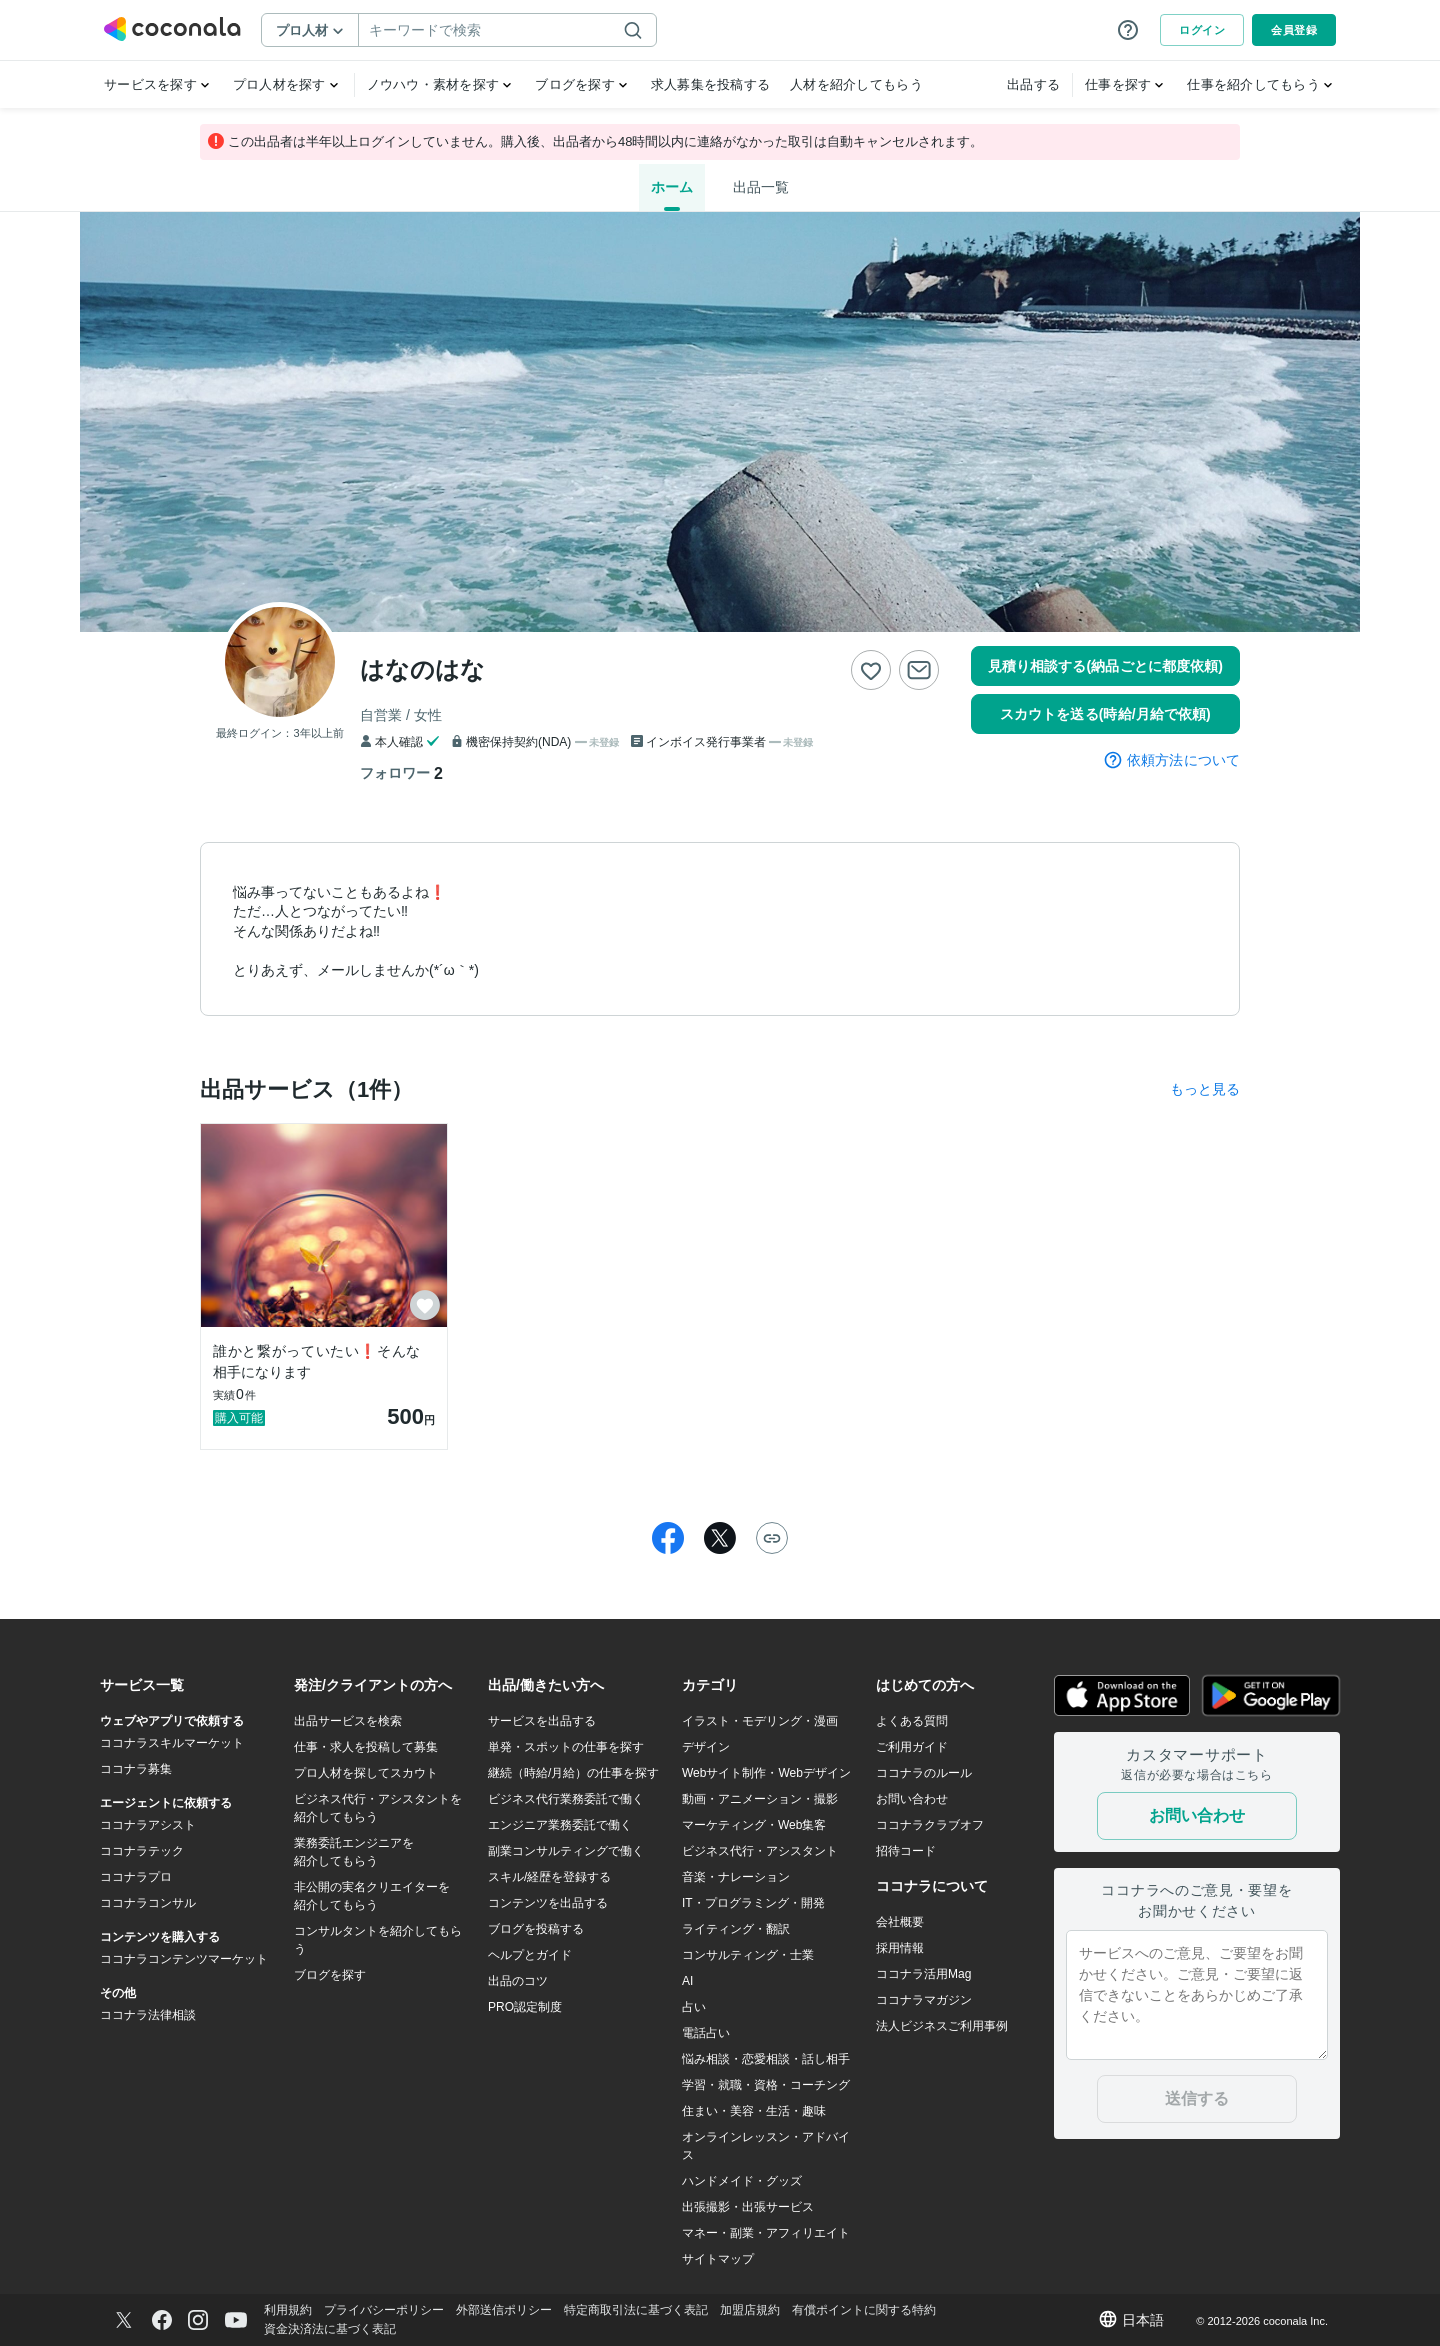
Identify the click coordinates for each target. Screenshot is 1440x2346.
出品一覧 (761, 187)
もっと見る (1205, 1089)
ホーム (672, 187)
